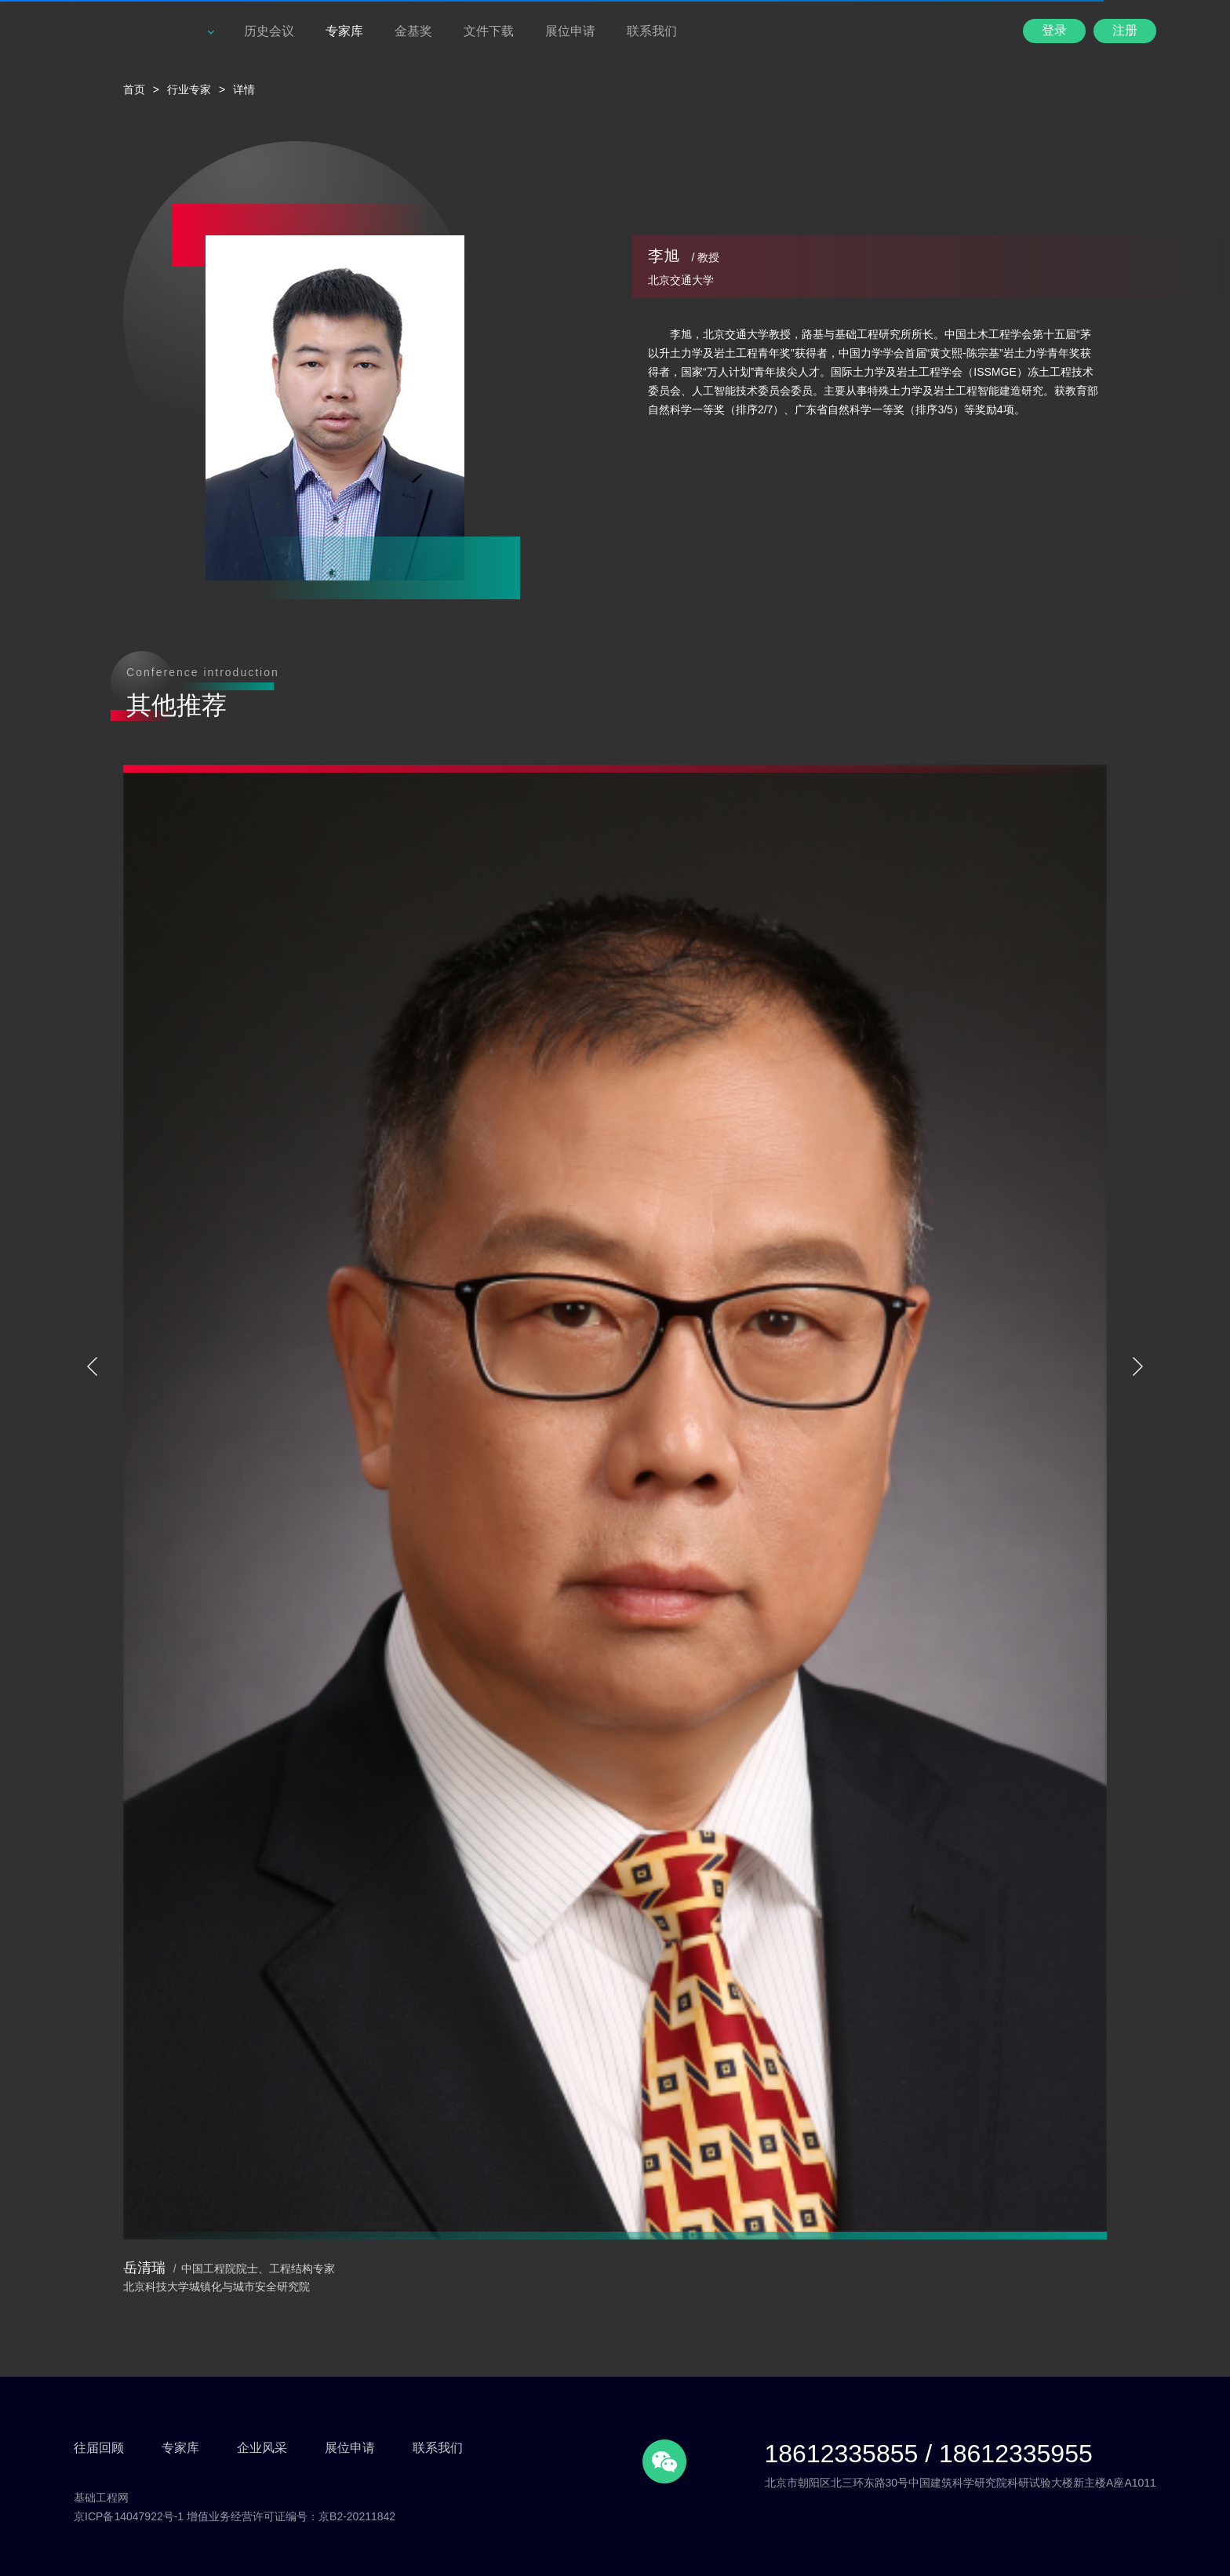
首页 (134, 89)
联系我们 (652, 31)
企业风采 (262, 2447)
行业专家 (189, 89)
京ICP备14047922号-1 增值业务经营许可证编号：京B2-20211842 (234, 2516)
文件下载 (489, 31)
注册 (1124, 30)
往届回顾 (99, 2447)
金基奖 (413, 31)
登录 (1054, 30)
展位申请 (570, 31)
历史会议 (269, 31)
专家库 (344, 31)
